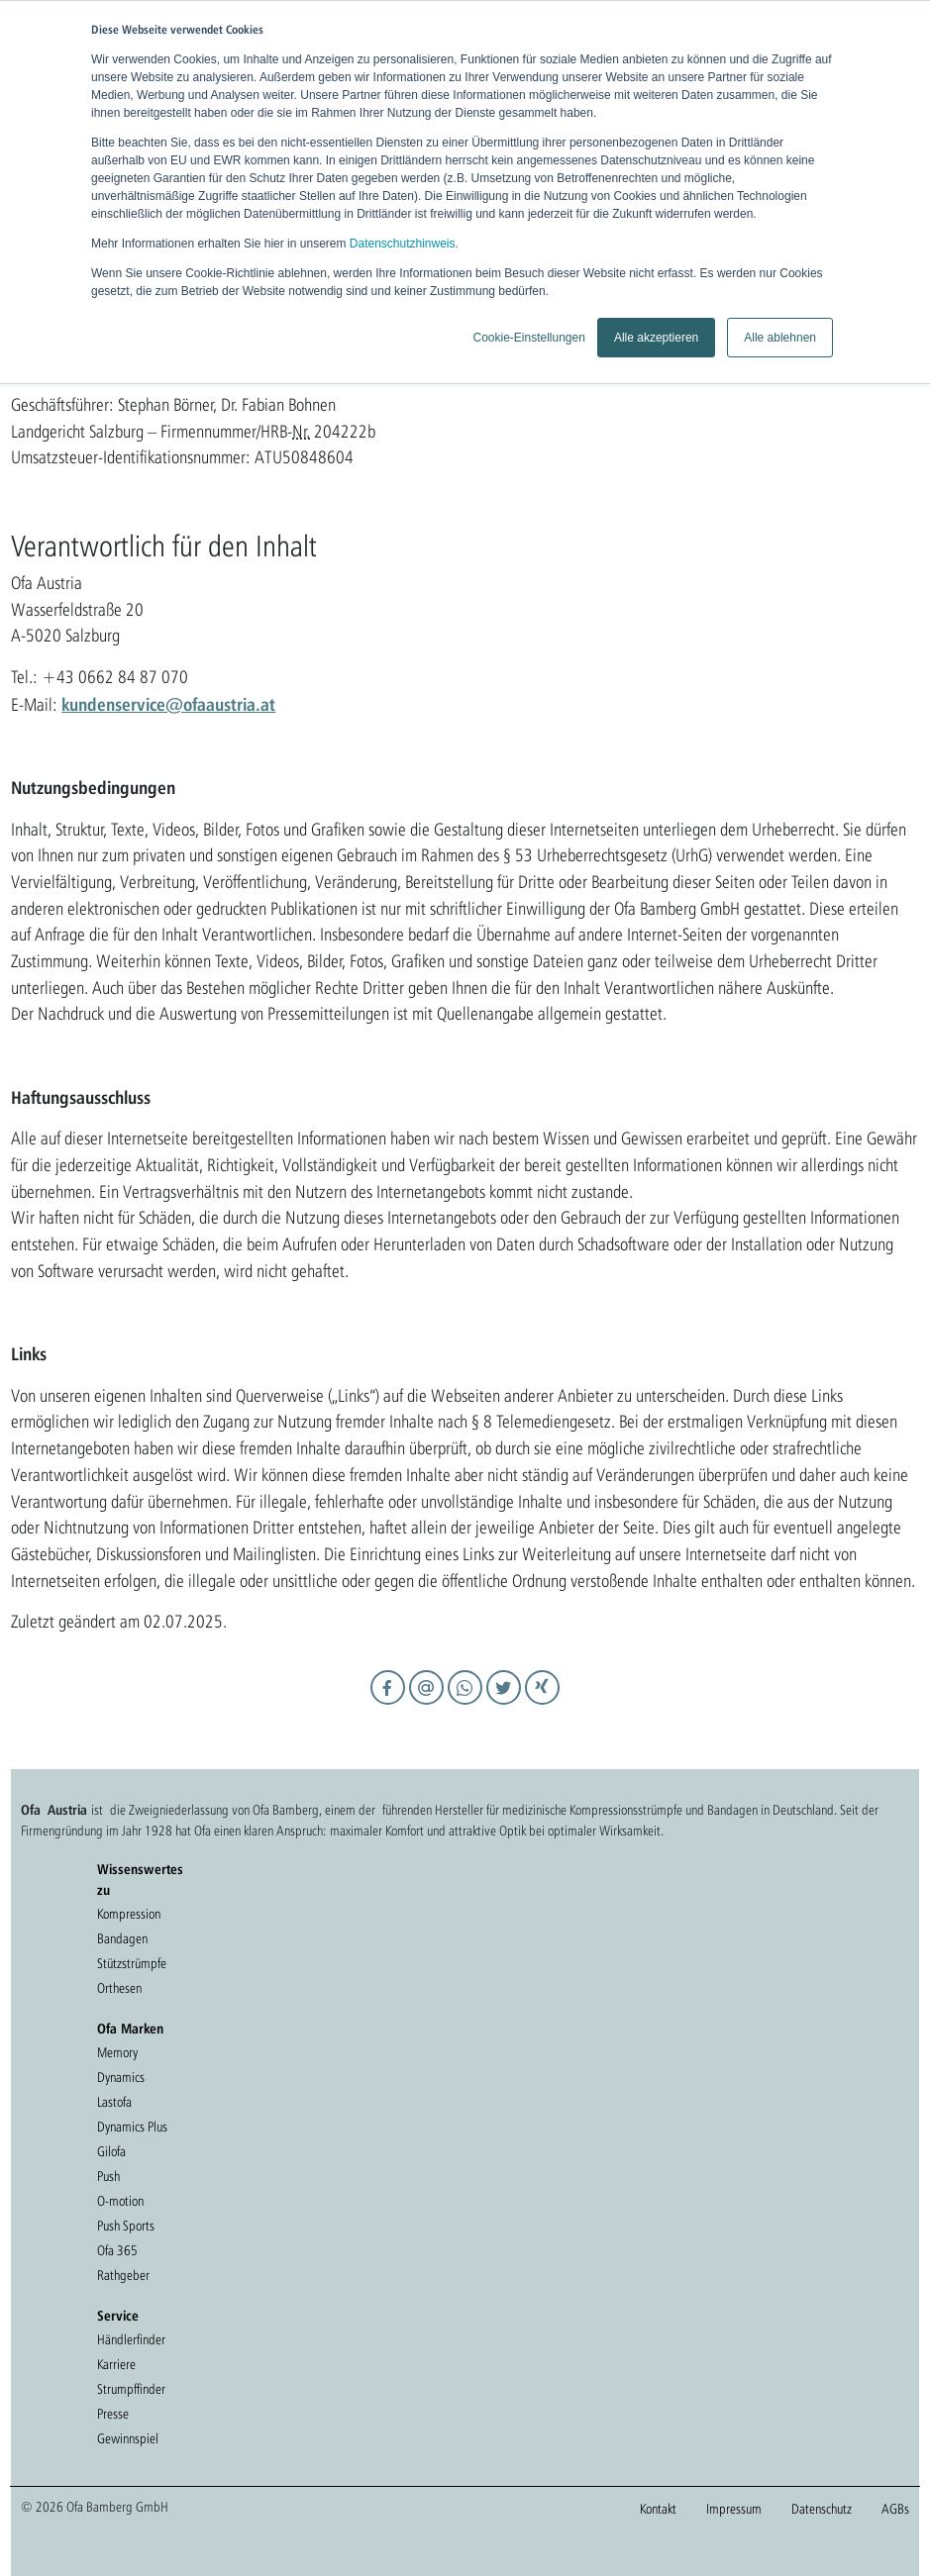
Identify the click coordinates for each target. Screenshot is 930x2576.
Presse (113, 2414)
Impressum (734, 2509)
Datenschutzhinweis (403, 243)
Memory (117, 2052)
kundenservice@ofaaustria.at (168, 704)
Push (108, 2176)
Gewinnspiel (127, 2438)
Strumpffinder (131, 2389)
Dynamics (121, 2077)
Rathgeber (123, 2275)
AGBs (895, 2509)
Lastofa (114, 2102)
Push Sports (126, 2225)
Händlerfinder (131, 2339)
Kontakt (658, 2509)
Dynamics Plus (132, 2126)
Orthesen (119, 1988)
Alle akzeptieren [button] (656, 338)
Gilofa (111, 2151)
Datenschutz (821, 2509)
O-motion (120, 2201)
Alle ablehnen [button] (780, 338)
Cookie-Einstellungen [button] (528, 338)
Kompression (128, 1914)
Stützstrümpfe (131, 1963)
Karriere (116, 2364)
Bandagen (122, 1938)
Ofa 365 (117, 2250)
